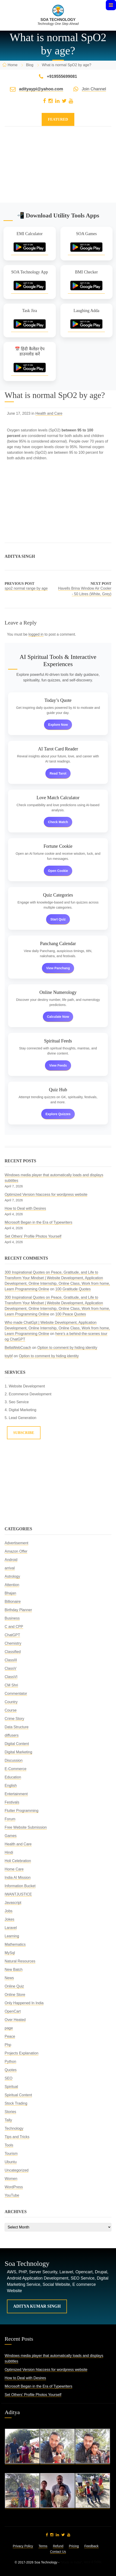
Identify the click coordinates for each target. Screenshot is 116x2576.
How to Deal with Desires (25, 1208)
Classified (13, 1652)
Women (11, 2179)
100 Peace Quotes (70, 1314)
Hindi (9, 1852)
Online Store (15, 1995)
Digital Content (17, 1744)
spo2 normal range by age (26, 588)
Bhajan (10, 1593)
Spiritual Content (18, 2095)
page (9, 2028)
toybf (9, 1356)
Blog (29, 65)
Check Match (58, 822)
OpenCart (13, 2011)
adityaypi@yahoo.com (41, 89)
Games (11, 1836)
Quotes (11, 2070)
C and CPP (14, 1627)
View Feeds (58, 1065)
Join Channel (94, 89)
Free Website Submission (26, 1827)
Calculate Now (58, 1017)
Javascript (13, 1903)
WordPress (14, 2187)
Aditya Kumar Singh (37, 2306)
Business (12, 1618)
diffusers (12, 1735)
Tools (9, 2145)
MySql (10, 1953)
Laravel (11, 1928)
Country (11, 1702)
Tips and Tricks (17, 2137)
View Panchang (58, 968)
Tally (8, 2120)
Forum (10, 1819)
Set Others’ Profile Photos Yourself (33, 1236)
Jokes (9, 1919)
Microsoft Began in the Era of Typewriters (38, 1222)
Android (11, 1560)
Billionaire (13, 1601)
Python (10, 2061)
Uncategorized (16, 2170)
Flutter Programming (21, 1811)
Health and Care (49, 413)
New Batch (13, 1969)
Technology (14, 2128)
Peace (10, 2036)
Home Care (14, 1869)
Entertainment (16, 1794)
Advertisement (16, 1543)
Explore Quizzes (57, 1114)
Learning (12, 1936)
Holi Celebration (18, 1861)
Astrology (12, 1576)
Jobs (9, 1911)
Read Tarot (58, 773)
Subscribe (23, 1433)
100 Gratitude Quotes (73, 1289)
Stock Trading (16, 2103)
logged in (36, 634)
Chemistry (13, 1643)
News (9, 1978)
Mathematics (15, 1944)
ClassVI (11, 1677)
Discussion (13, 1760)
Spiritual (11, 2087)
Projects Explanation (21, 2053)
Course (11, 1710)
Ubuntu (11, 2162)
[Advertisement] (58, 170)
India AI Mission (18, 1877)
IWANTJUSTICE (18, 1894)
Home (13, 65)
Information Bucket (20, 1886)
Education (13, 1777)
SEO (9, 2078)
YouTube (12, 2195)
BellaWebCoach (18, 1348)
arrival (10, 1568)
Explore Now (58, 724)
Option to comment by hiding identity (67, 1348)
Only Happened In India (24, 2003)
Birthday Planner (18, 1610)
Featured (58, 119)
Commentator (16, 1693)
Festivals (12, 1802)
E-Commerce (15, 1769)
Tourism (11, 2153)
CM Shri (11, 1685)
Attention (12, 1585)
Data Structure (16, 1727)
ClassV (10, 1668)
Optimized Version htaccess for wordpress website (46, 1194)
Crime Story (14, 1719)
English (11, 1785)
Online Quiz (14, 1986)
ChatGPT (12, 1635)
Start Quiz (58, 919)
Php (8, 2045)
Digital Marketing (18, 1752)
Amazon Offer (16, 1551)
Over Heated (15, 2020)
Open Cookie (58, 871)
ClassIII (11, 1660)
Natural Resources (20, 1961)
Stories (10, 2112)
